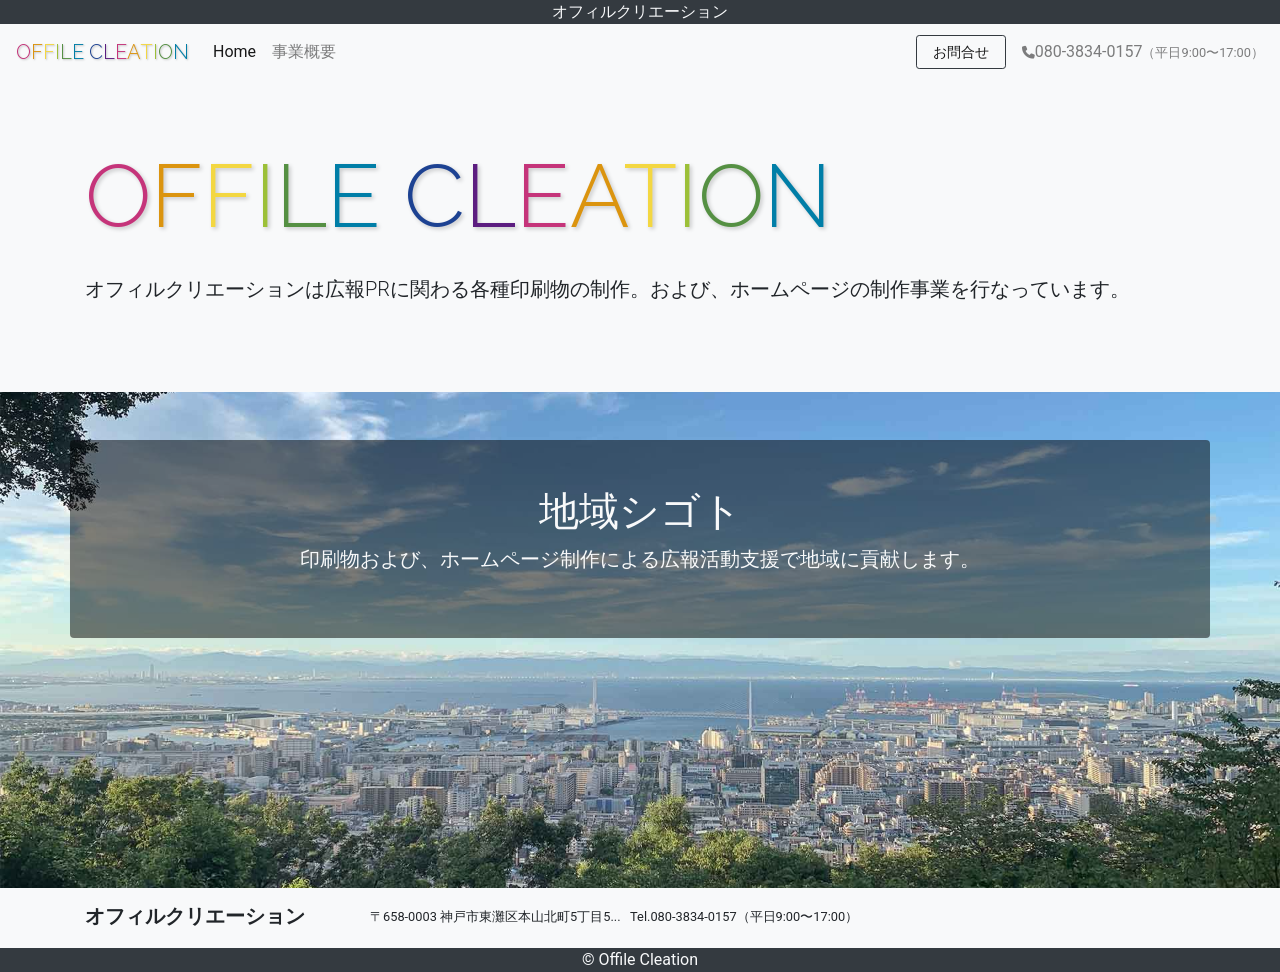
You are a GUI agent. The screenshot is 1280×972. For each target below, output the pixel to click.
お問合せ (961, 52)
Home (238, 50)
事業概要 (304, 51)
